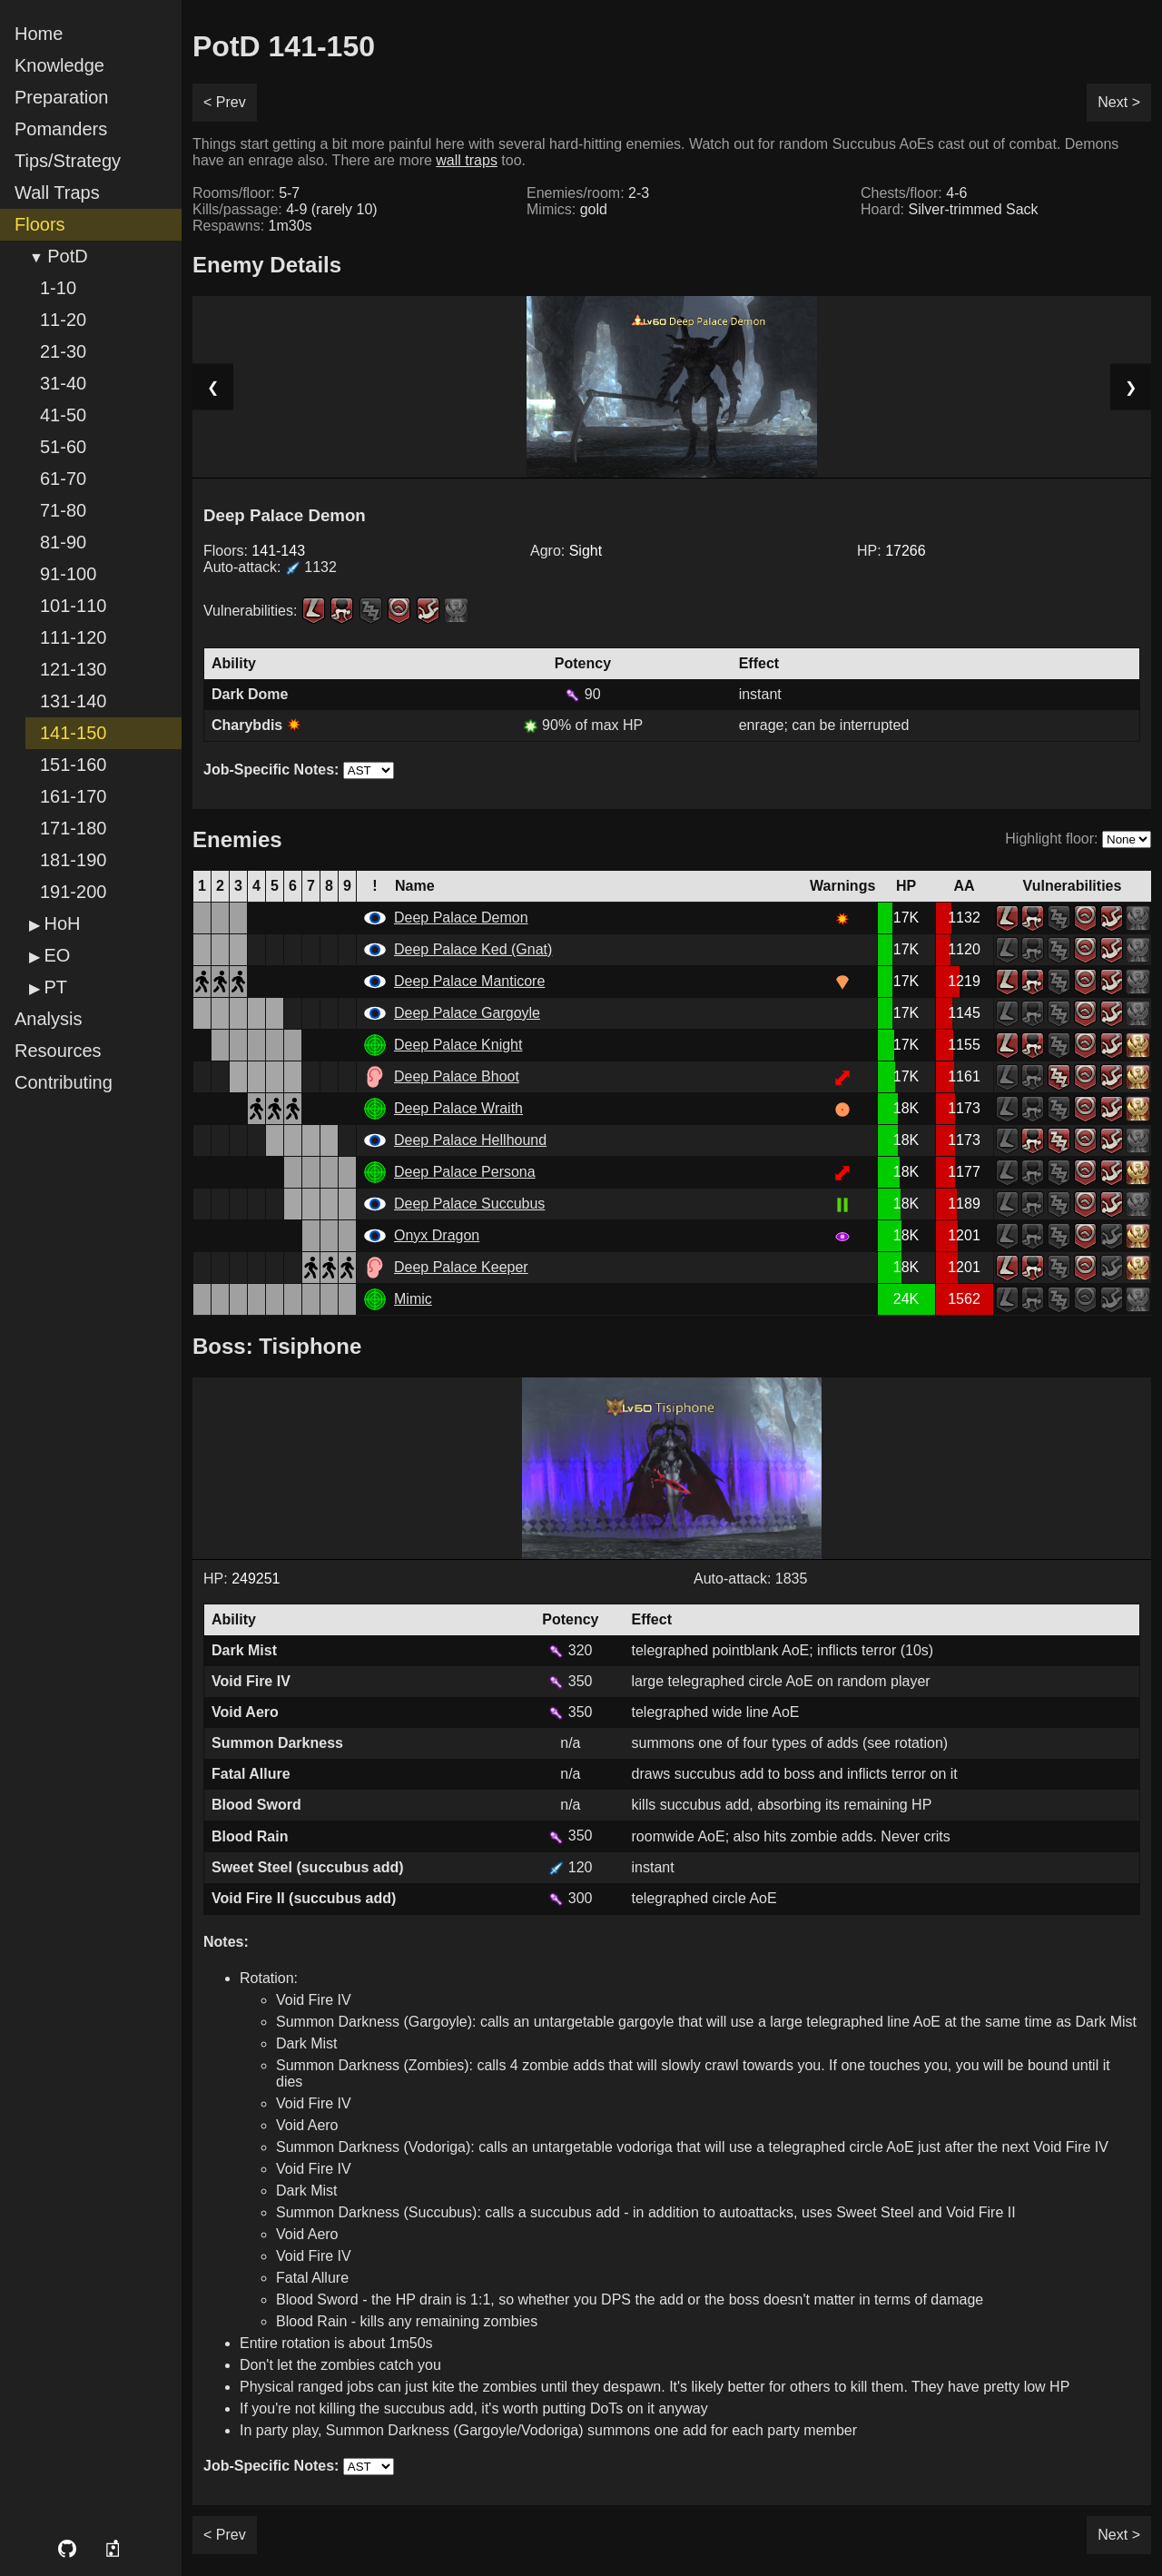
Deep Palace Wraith (458, 1108)
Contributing (64, 1082)
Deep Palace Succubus (469, 1203)
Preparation (61, 97)
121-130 (73, 669)
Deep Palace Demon (461, 917)
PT (55, 987)
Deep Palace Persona (465, 1171)
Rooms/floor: (246, 193)
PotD (67, 256)
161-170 (73, 796)
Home (39, 34)
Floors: (254, 550)
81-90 (63, 542)
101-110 (73, 606)
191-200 (73, 892)
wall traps (466, 160)
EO (57, 955)
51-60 (63, 447)
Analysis (48, 1019)
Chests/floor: (914, 193)
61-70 (63, 479)
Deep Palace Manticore (469, 981)
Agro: (566, 550)
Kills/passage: (285, 209)
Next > (1119, 102)
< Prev (224, 102)
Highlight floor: (1051, 838)
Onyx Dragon (436, 1235)
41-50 (63, 415)
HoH (62, 923)
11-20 (63, 320)
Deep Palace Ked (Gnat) (473, 949)
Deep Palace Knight (458, 1044)
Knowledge (59, 65)
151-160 (73, 765)
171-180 (73, 828)
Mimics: (567, 209)
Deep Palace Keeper (461, 1267)
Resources (58, 1051)
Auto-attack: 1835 (750, 1578)
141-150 (73, 733)
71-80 (63, 510)
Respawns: (252, 225)
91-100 (68, 574)
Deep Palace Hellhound (470, 1140)
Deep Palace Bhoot (456, 1076)
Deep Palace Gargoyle (467, 1013)
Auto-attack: (270, 567)
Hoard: (950, 209)
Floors (40, 224)
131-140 (73, 701)
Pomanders (61, 129)
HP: (891, 550)
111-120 (73, 637)
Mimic (413, 1299)
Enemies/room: (588, 193)
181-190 (73, 860)
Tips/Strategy (68, 161)
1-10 (58, 288)
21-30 (63, 351)
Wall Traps (57, 192)
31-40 (63, 383)
